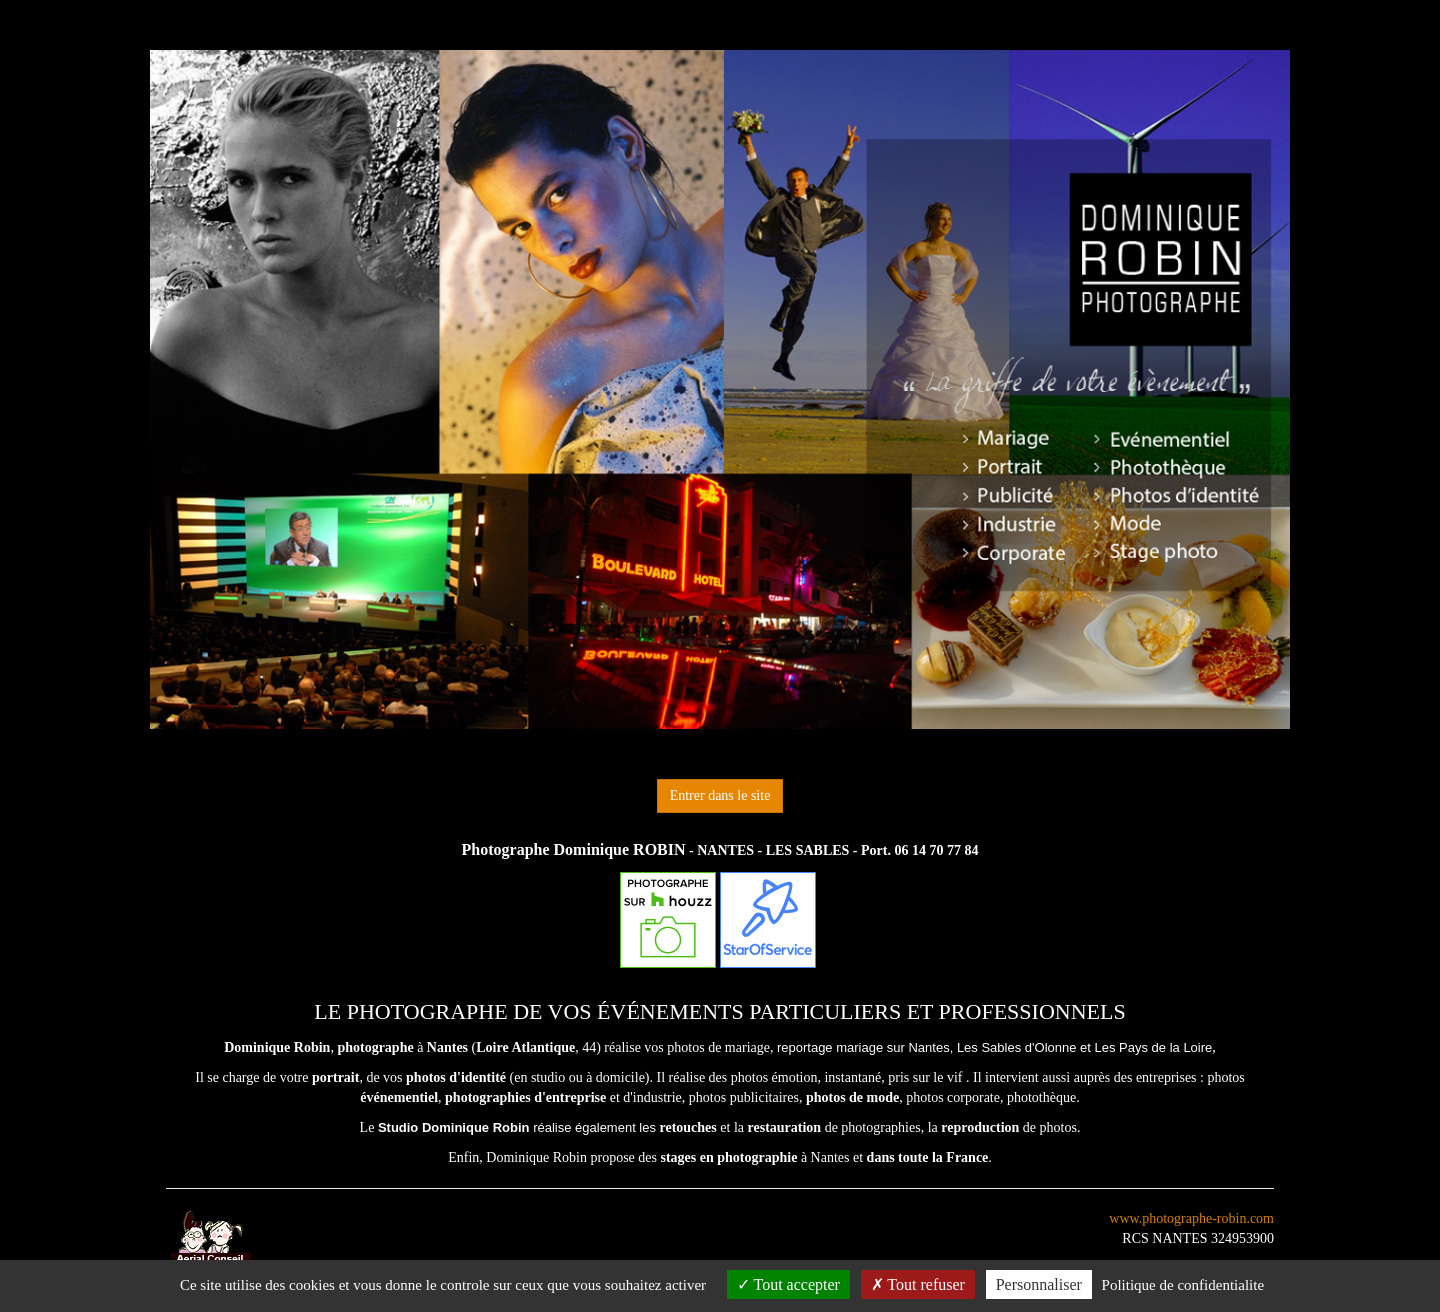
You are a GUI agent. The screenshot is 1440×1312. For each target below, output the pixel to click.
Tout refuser (918, 1284)
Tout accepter (788, 1284)
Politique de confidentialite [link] (1183, 1285)
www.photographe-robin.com (1191, 1218)
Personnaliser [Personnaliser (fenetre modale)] (1039, 1284)
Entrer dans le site (720, 795)
